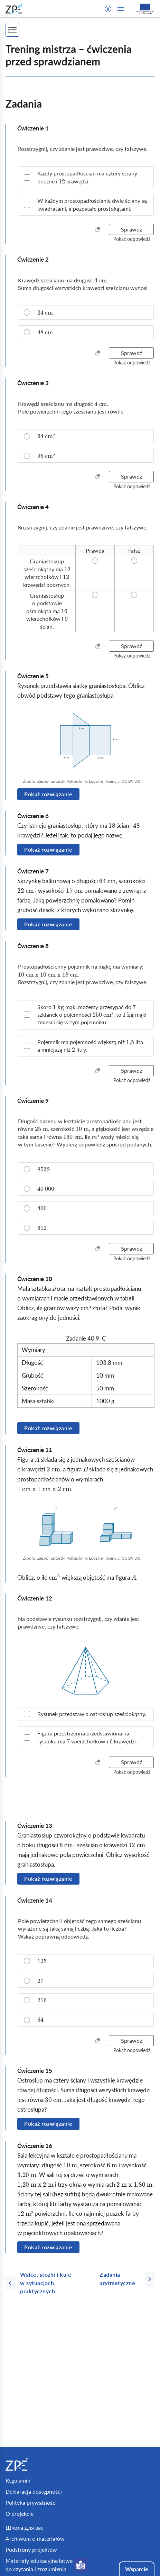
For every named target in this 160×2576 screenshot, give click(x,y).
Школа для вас (25, 2527)
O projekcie (20, 2513)
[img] (85, 741)
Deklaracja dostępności (34, 2491)
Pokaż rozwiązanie (48, 794)
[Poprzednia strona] (50, 2282)
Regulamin (18, 2480)
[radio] (86, 312)
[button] (108, 9)
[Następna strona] (124, 2278)
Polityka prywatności (31, 2502)
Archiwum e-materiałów (35, 2538)
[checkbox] (86, 177)
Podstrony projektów (31, 2549)
